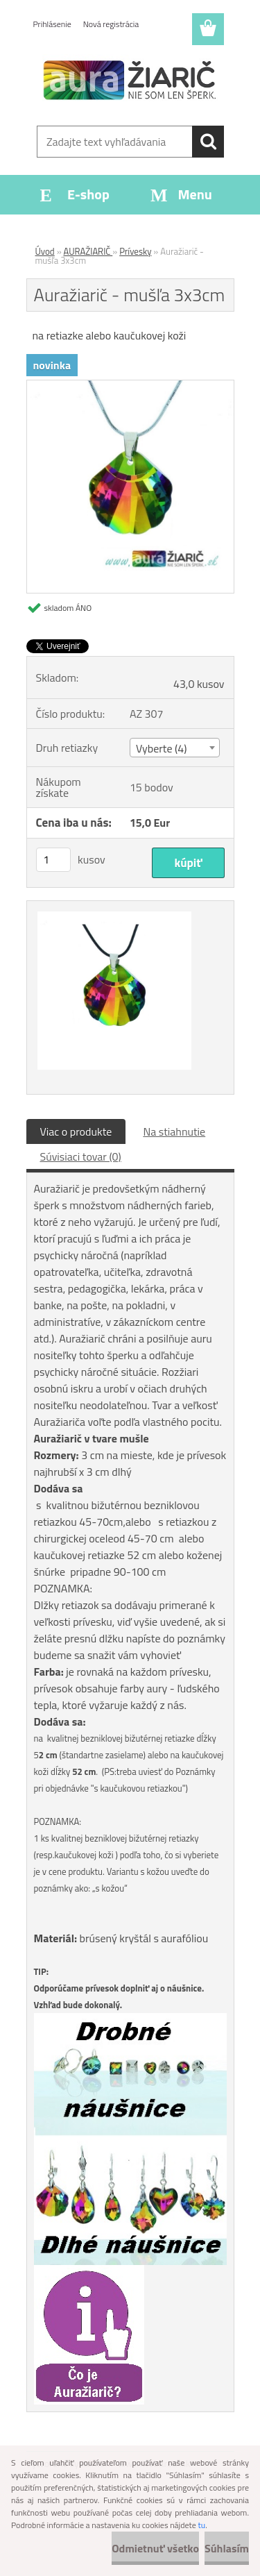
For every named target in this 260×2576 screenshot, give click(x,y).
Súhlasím (227, 2548)
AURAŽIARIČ (88, 251)
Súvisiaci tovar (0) (80, 1156)
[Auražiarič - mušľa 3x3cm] (130, 386)
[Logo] (130, 81)
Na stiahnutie (174, 1131)
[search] (208, 142)
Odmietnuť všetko (155, 2548)
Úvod (45, 251)
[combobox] (175, 747)
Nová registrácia (111, 24)
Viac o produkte (76, 1131)
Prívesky (135, 251)
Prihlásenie (52, 24)
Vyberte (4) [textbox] (161, 748)
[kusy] (53, 860)
